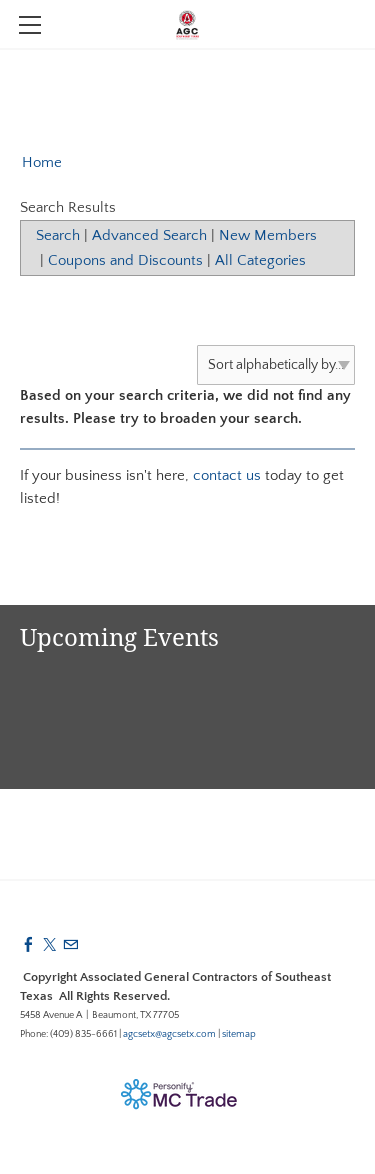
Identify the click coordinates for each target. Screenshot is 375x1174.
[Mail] (70, 945)
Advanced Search (149, 235)
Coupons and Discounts (125, 260)
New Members (268, 235)
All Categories (260, 260)
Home (42, 162)
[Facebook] (28, 945)
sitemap (239, 1034)
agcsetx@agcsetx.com (169, 1034)
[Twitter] (49, 945)
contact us (227, 475)
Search (58, 235)
